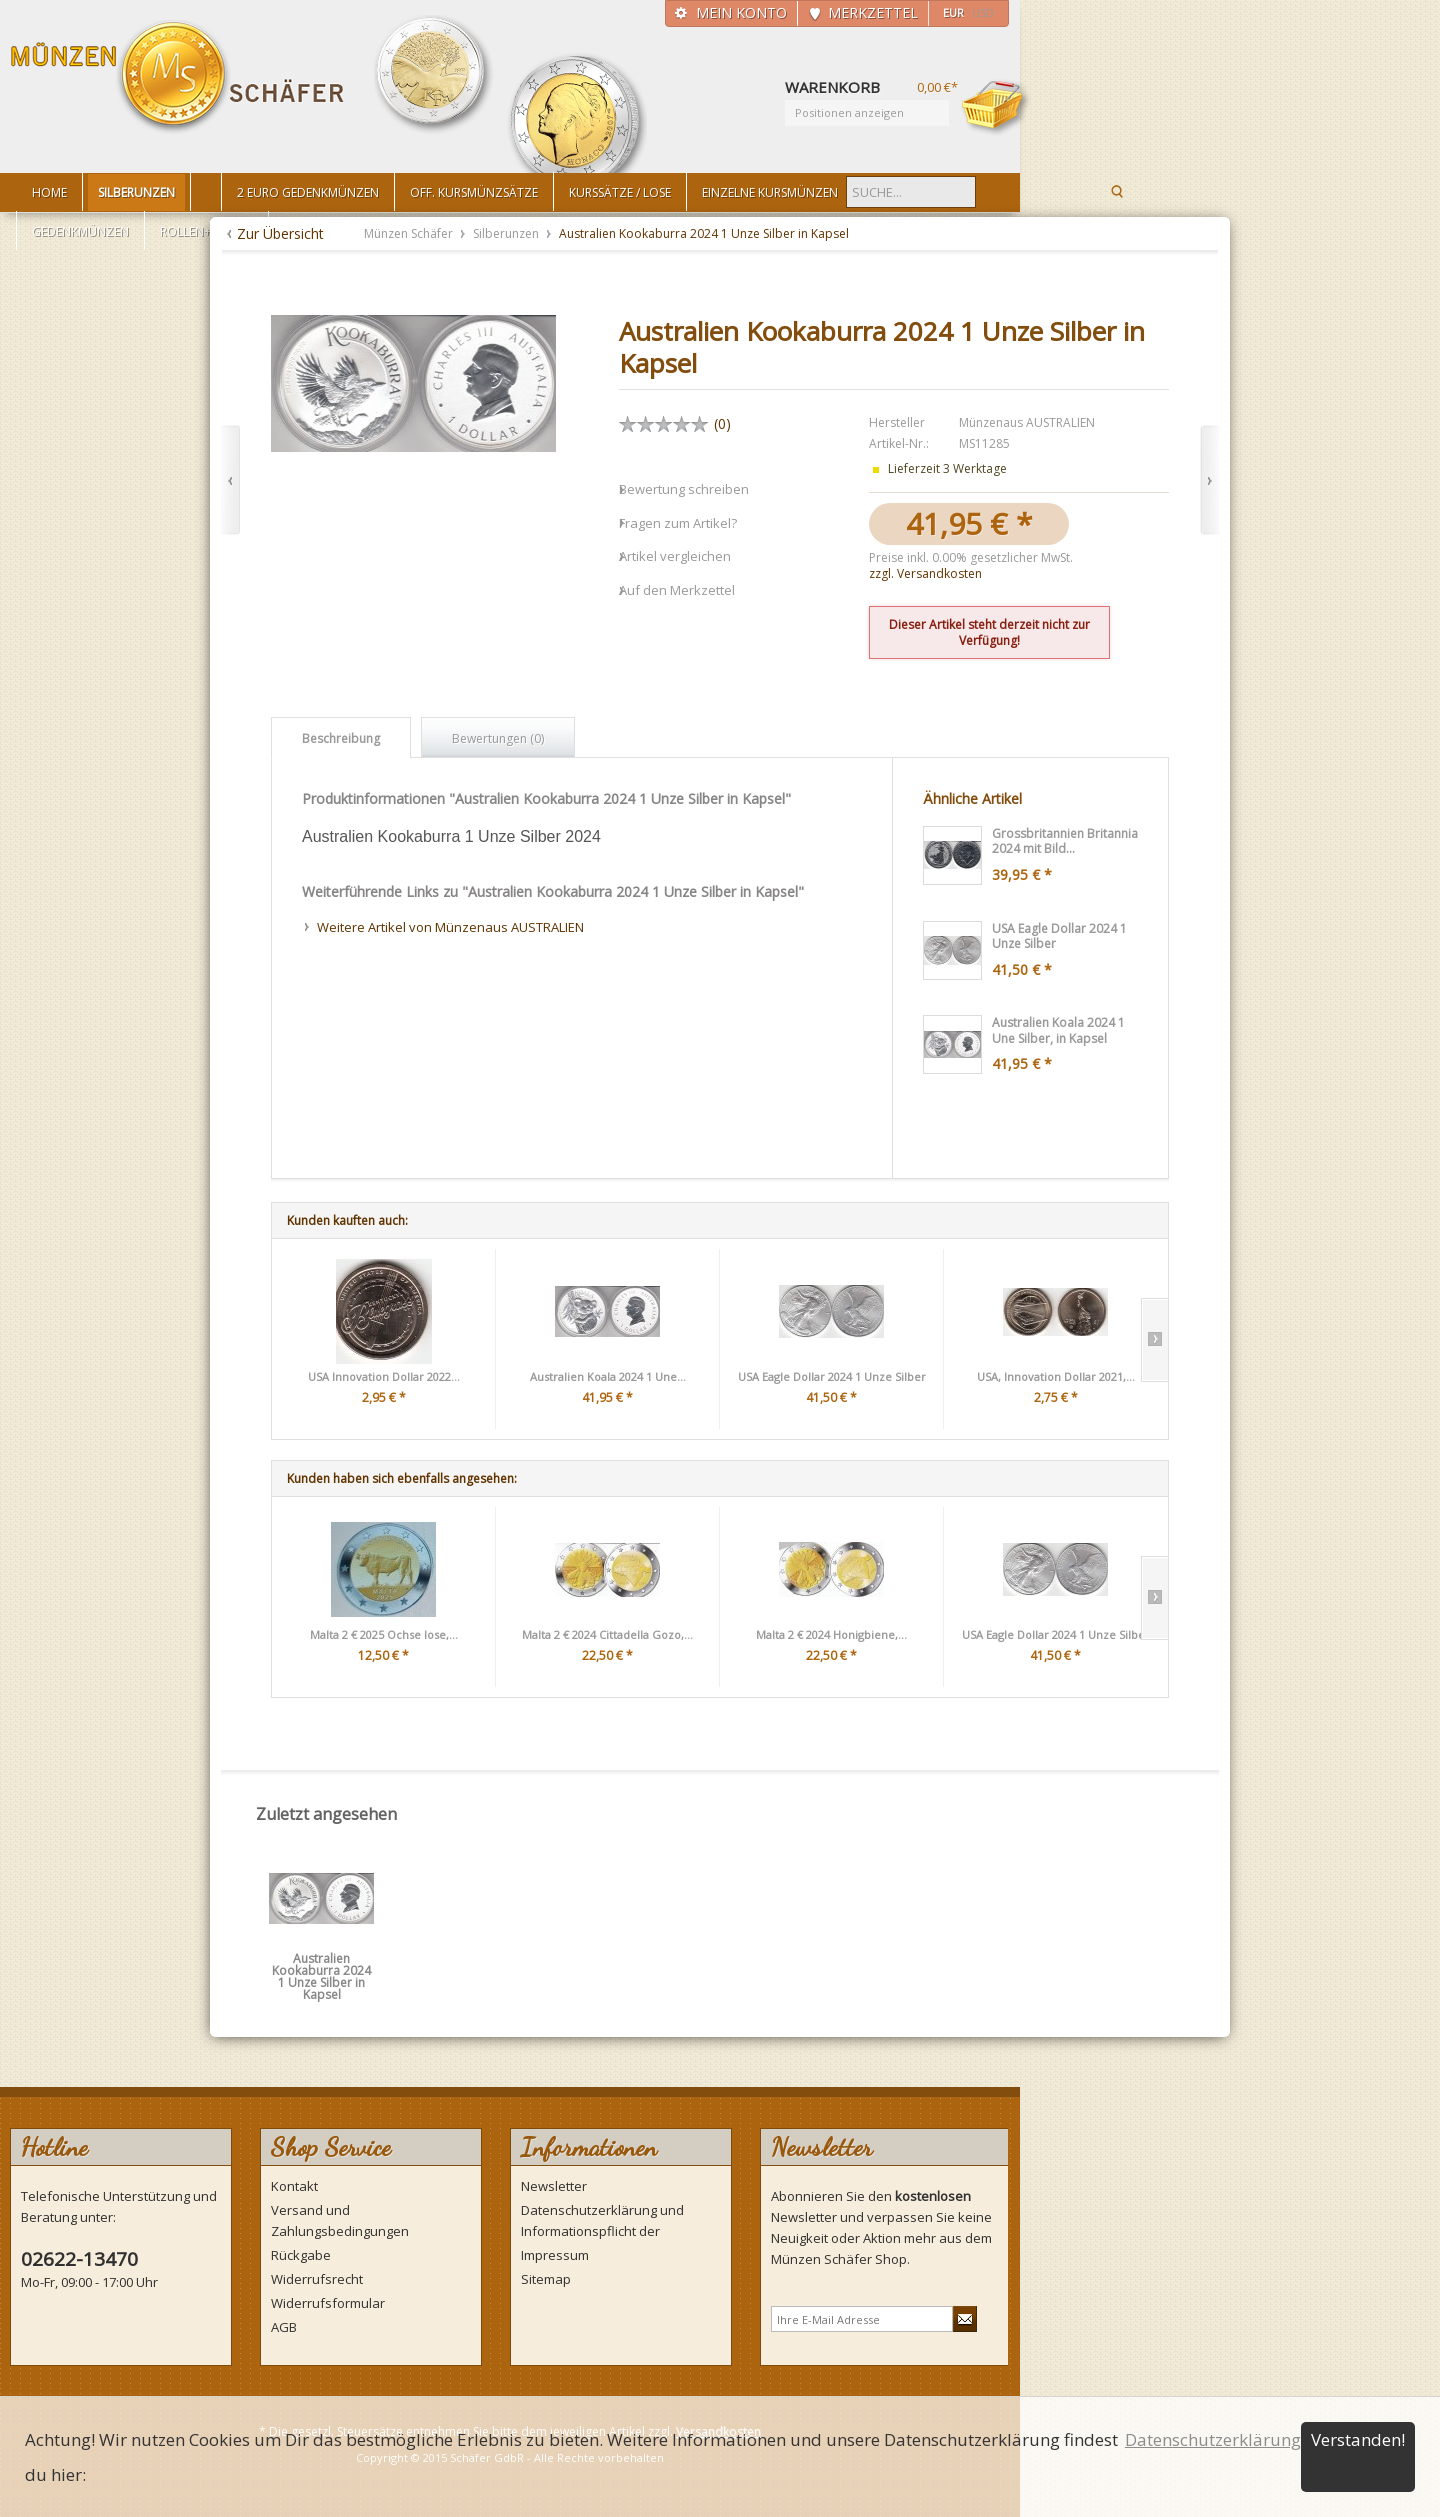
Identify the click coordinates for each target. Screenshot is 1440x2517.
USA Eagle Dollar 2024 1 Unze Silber (832, 1376)
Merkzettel (873, 12)
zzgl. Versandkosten (925, 573)
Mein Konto (741, 12)
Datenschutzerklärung (1213, 2439)
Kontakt (294, 2186)
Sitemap (546, 2279)
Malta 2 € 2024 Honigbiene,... (831, 1634)
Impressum (555, 2255)
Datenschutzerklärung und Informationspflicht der (602, 2220)
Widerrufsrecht (317, 2279)
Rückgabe (301, 2255)
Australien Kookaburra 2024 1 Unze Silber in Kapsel (321, 1965)
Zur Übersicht (280, 233)
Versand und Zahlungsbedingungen (340, 2220)
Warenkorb (996, 107)
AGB (284, 2327)
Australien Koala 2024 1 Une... (608, 1376)
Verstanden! (1358, 2439)
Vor (1209, 480)
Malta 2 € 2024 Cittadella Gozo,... (607, 1634)
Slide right (1154, 1340)
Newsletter (554, 2186)
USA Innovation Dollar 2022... (384, 1376)
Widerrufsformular (328, 2303)
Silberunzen (507, 233)
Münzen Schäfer (178, 77)
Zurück (230, 480)
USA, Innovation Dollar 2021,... (1056, 1376)
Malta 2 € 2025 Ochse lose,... (384, 1634)
